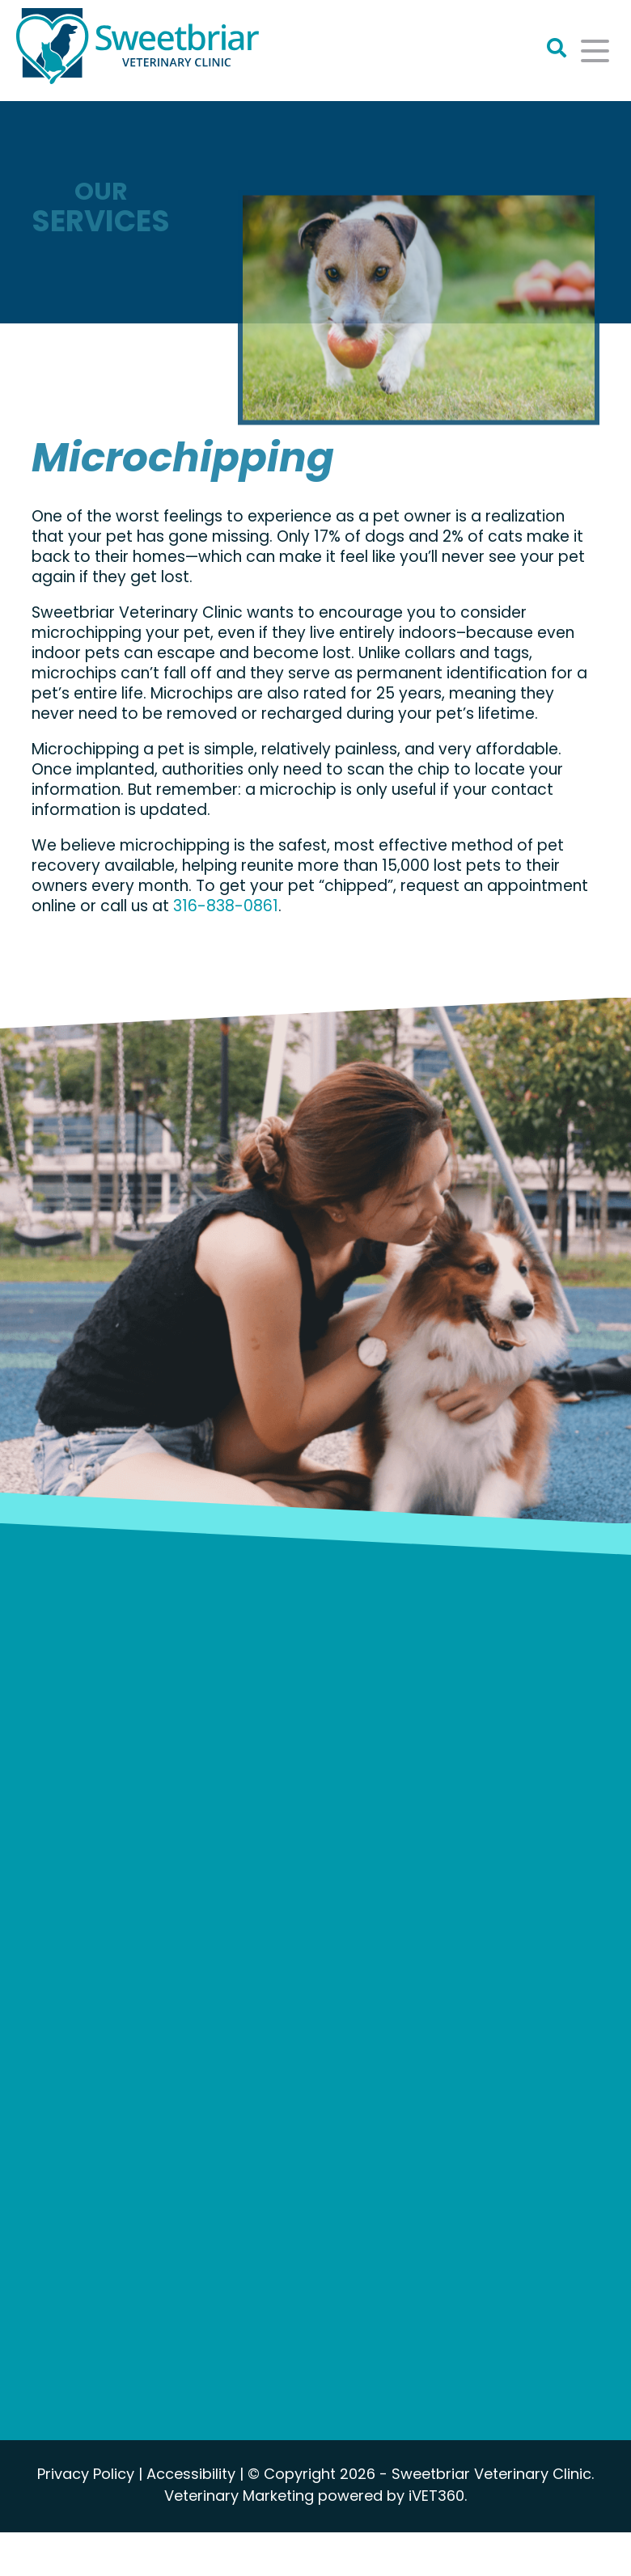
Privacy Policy (85, 2475)
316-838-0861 (225, 907)
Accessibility (190, 2475)
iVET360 (436, 2497)
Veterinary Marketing (239, 2497)
